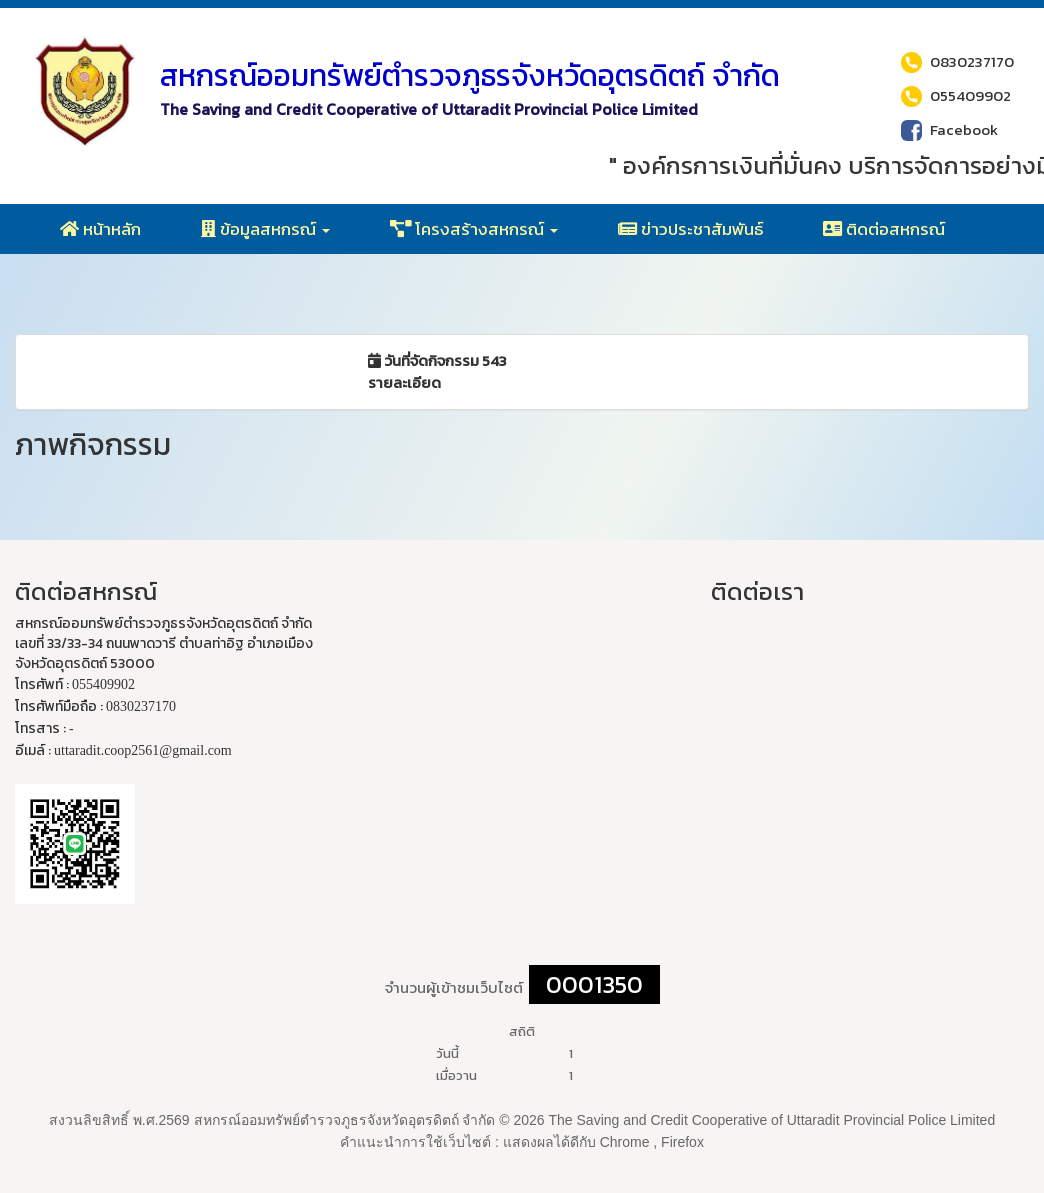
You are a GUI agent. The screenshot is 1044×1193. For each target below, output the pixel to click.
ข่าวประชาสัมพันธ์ (690, 229)
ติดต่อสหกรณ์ (884, 229)
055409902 (956, 95)
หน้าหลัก (100, 229)
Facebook (949, 129)
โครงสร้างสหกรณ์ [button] (474, 229)
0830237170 (957, 61)
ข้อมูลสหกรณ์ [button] (265, 229)
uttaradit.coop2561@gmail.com (143, 750)
